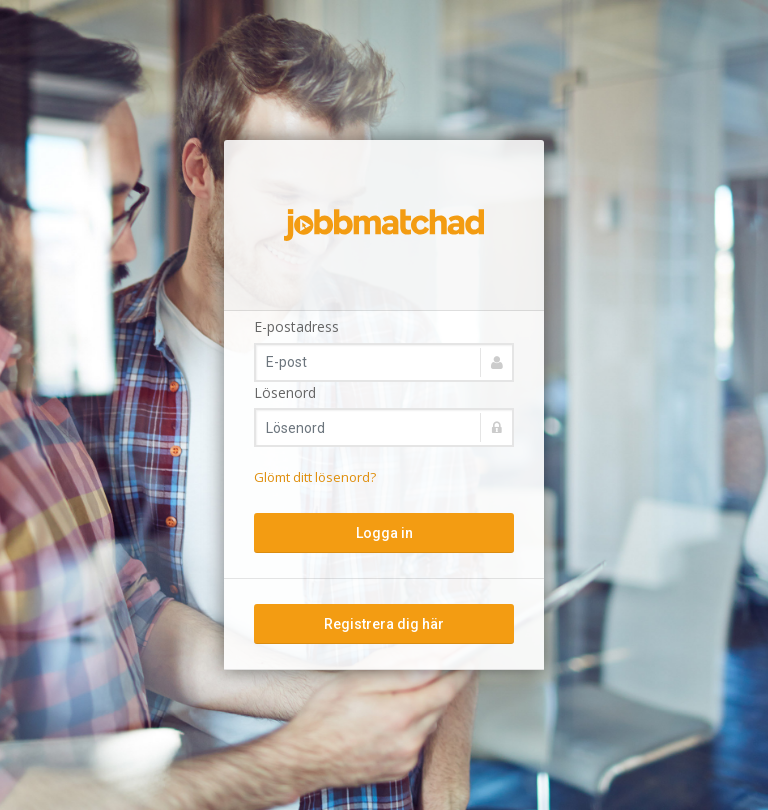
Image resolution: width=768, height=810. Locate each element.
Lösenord (285, 392)
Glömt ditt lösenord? (315, 477)
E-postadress (296, 326)
